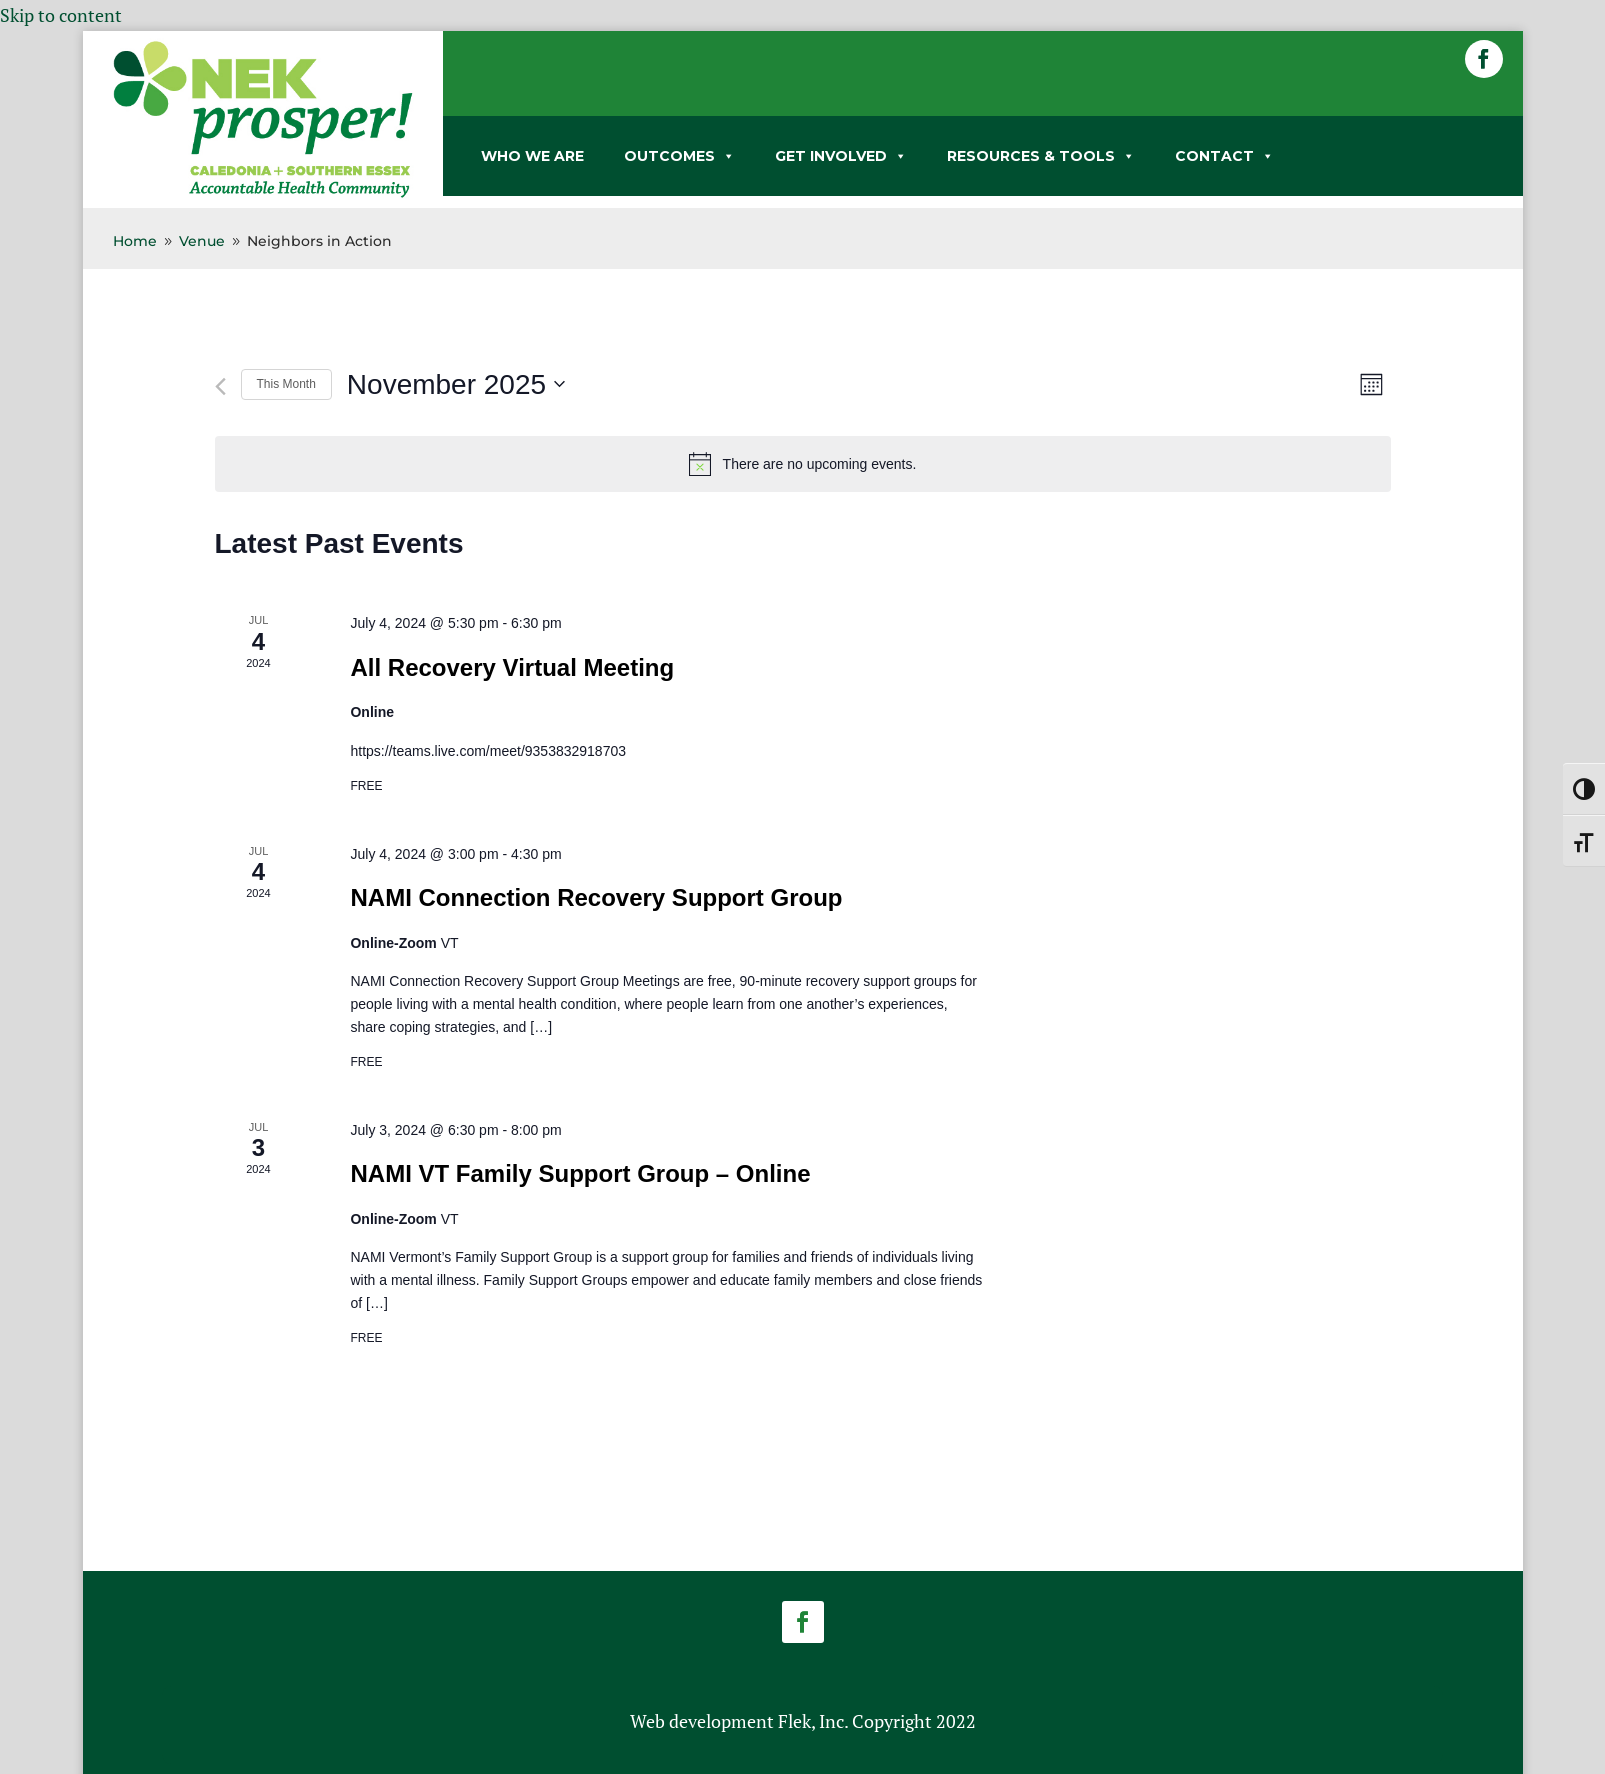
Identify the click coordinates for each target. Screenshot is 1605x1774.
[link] (263, 194)
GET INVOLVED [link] (841, 156)
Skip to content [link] (61, 15)
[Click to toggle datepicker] (456, 385)
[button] (1484, 59)
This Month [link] (286, 384)
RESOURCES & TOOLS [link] (1041, 156)
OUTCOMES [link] (679, 156)
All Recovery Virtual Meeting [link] (512, 667)
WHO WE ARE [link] (532, 156)
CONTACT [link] (1224, 156)
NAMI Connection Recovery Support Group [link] (596, 897)
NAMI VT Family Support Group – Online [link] (580, 1173)
